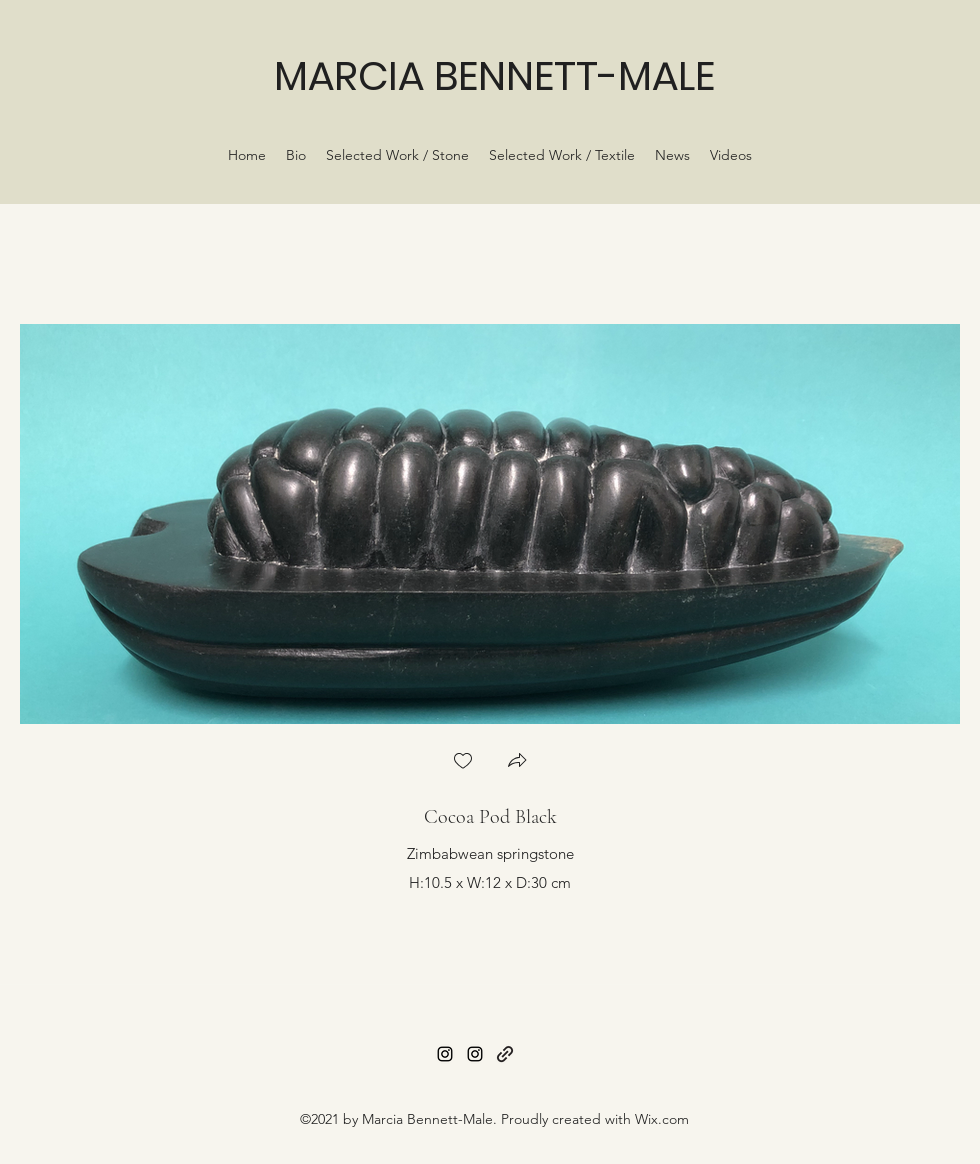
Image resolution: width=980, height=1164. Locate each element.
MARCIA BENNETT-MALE (494, 76)
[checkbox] (463, 762)
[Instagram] (445, 1054)
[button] (517, 762)
